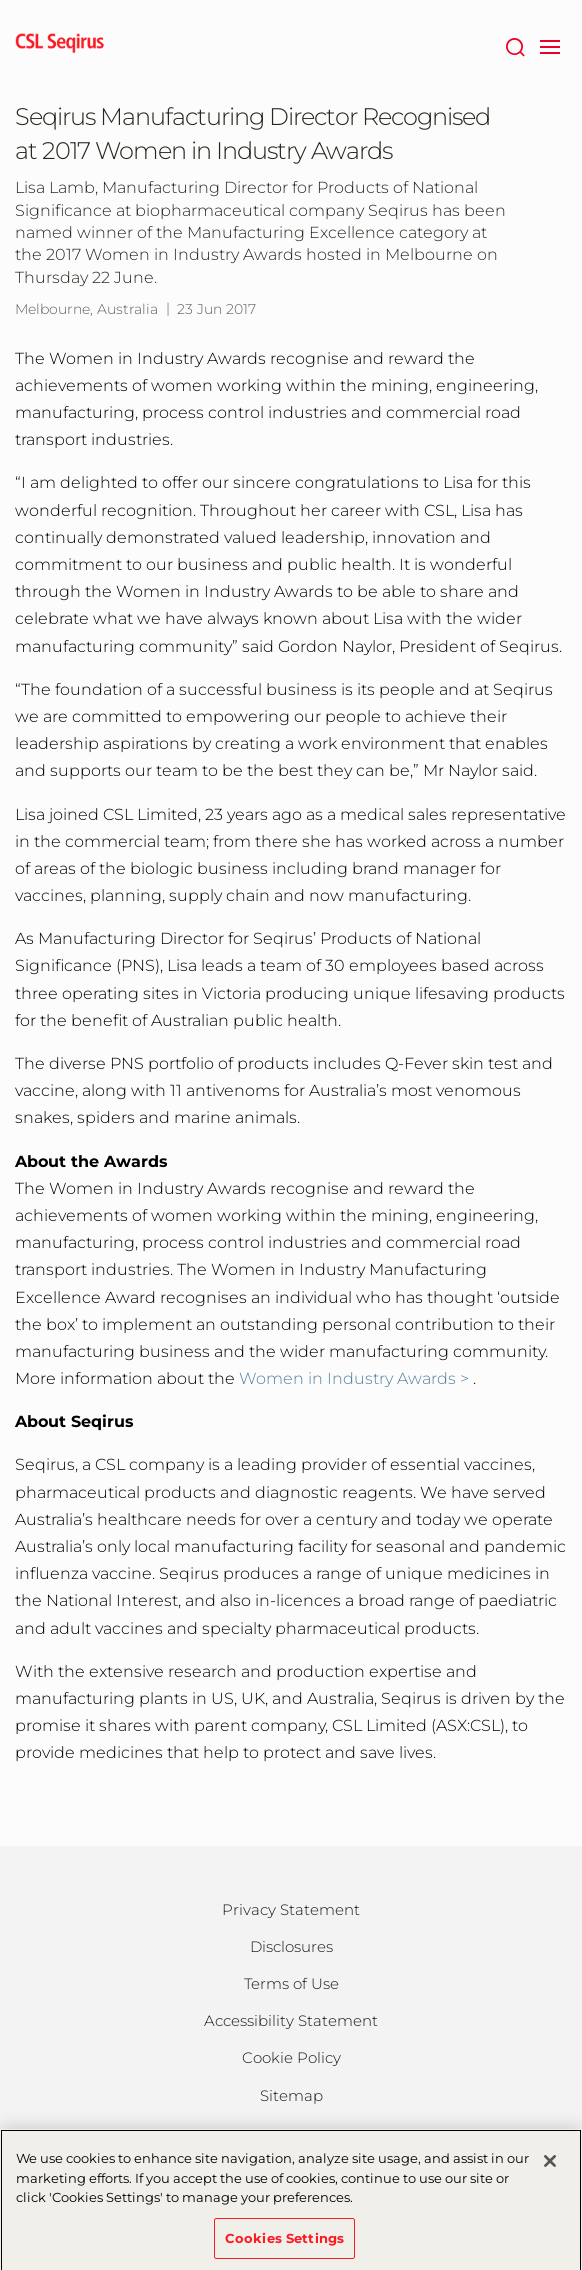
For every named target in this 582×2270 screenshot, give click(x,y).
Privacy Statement (291, 1909)
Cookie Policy (291, 2057)
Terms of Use (291, 1983)
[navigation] (549, 45)
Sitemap (291, 2095)
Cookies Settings (284, 2243)
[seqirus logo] (60, 45)
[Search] (514, 45)
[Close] (550, 2166)
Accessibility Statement (291, 2020)
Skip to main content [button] (0, 0)
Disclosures (291, 1946)
